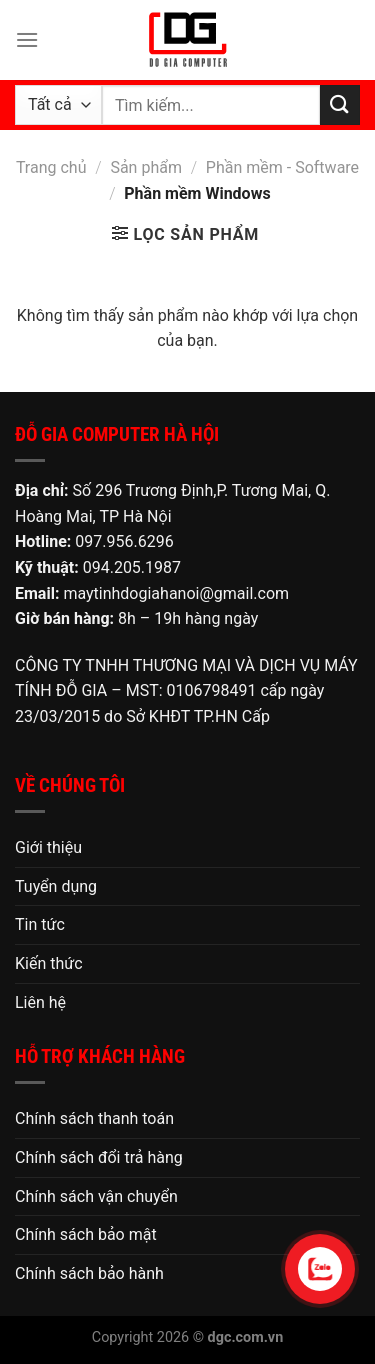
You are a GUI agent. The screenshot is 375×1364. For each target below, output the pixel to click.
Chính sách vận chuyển (96, 1196)
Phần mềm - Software (282, 167)
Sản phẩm (146, 167)
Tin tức (40, 924)
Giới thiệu (48, 847)
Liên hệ (40, 1002)
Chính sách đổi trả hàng (99, 1157)
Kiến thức (49, 963)
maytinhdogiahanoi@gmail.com (176, 593)
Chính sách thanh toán (94, 1118)
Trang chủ (51, 167)
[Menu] (27, 39)
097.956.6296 (124, 541)
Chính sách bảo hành (89, 1273)
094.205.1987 (132, 567)
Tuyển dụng (56, 886)
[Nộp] (340, 104)
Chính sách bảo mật (86, 1234)
